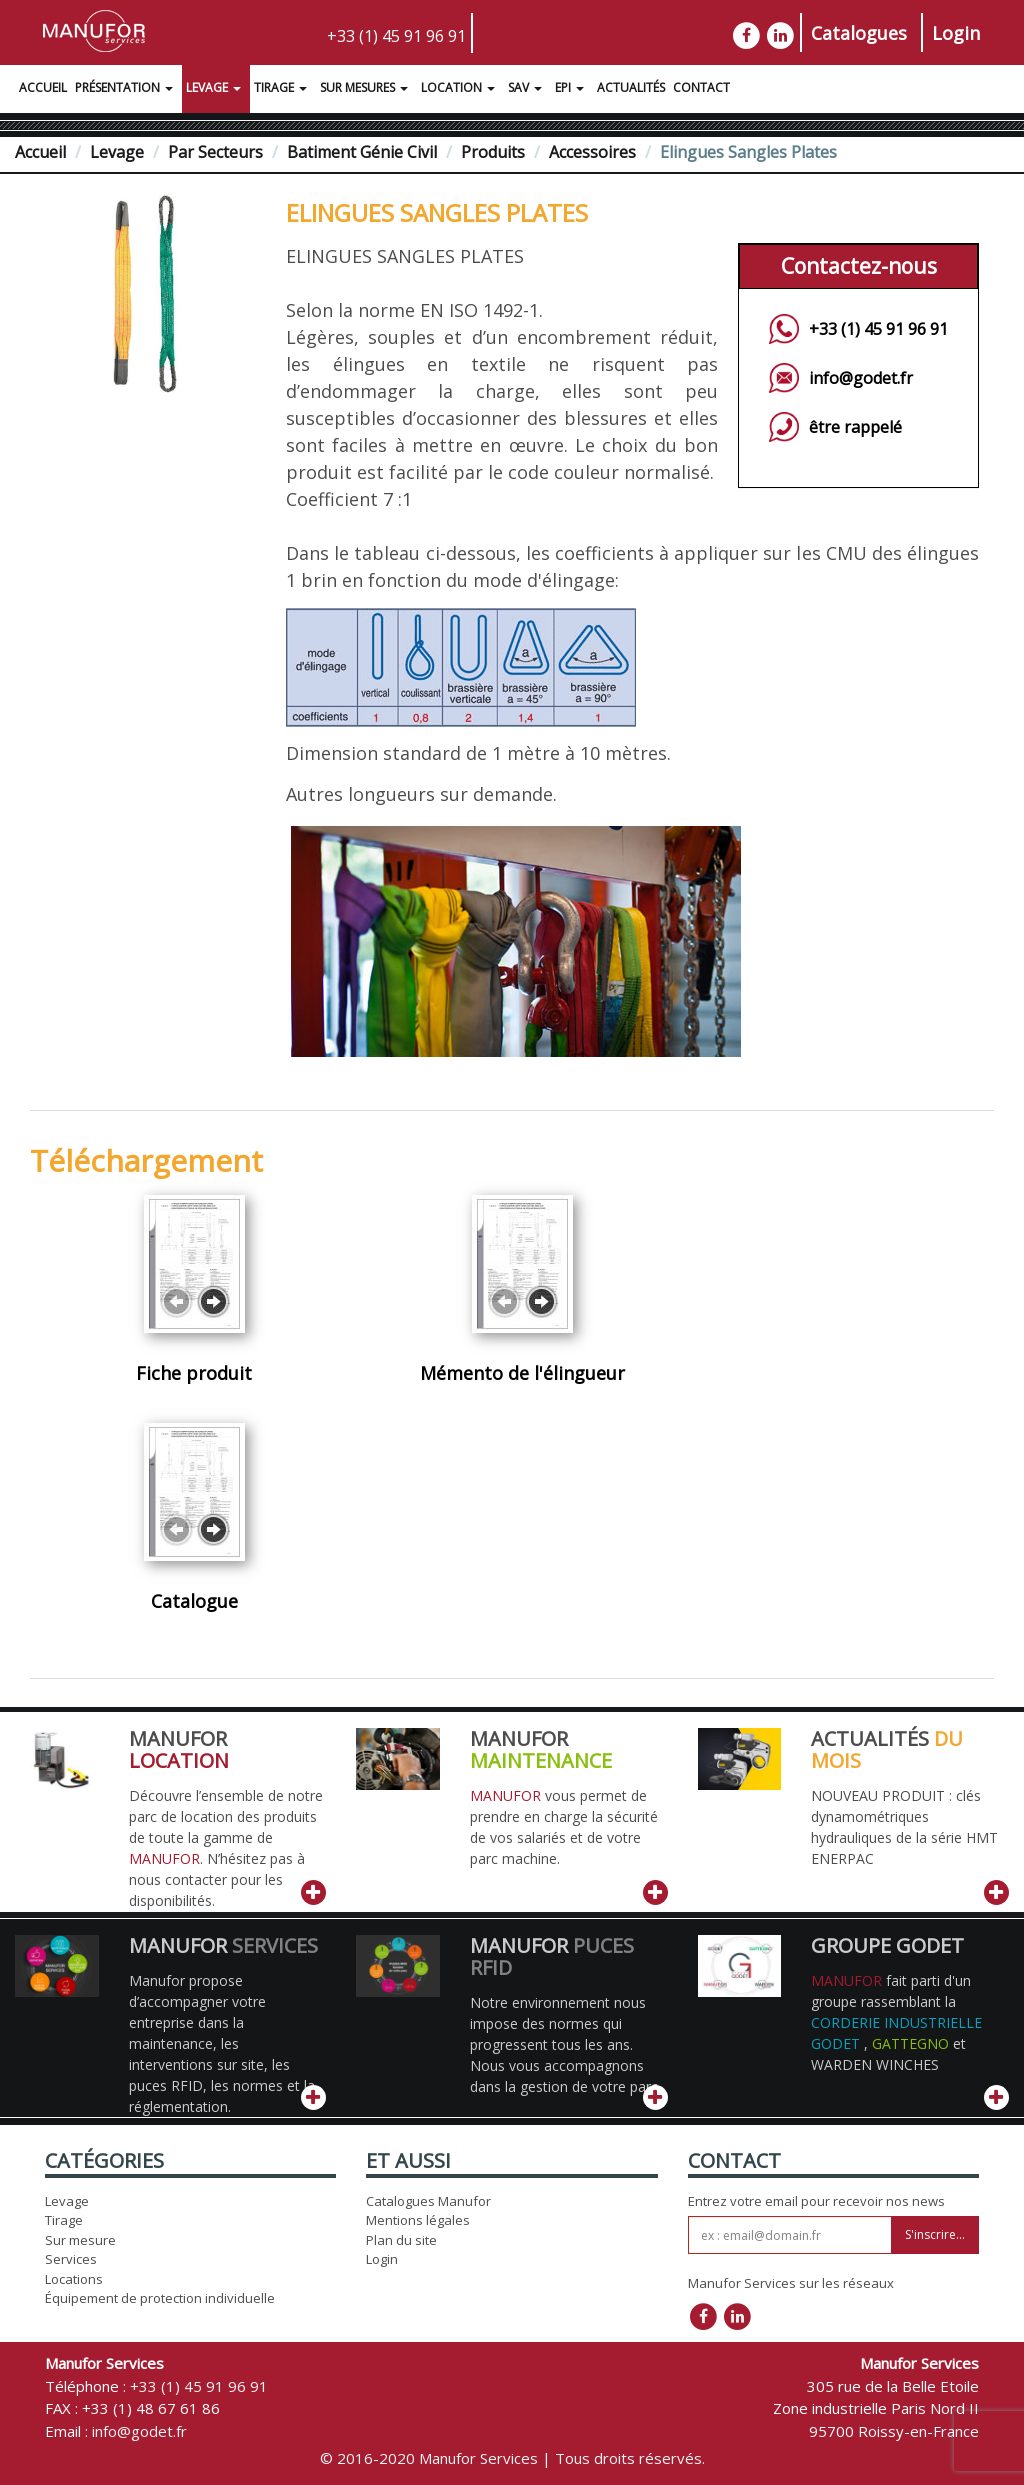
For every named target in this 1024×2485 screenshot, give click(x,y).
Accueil (43, 87)
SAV (527, 90)
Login (956, 33)
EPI (572, 90)
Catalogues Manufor (428, 2201)
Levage (216, 90)
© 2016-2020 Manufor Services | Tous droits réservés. (512, 2458)
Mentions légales (418, 2220)
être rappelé (855, 427)
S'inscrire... (935, 2234)
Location (460, 90)
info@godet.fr (861, 378)
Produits (493, 152)
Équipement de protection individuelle (160, 2298)
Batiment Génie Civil (362, 152)
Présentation (126, 90)
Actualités (631, 87)
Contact (701, 87)
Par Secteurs (215, 152)
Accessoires (592, 152)
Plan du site (401, 2240)
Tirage (283, 90)
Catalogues (859, 33)
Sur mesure (80, 2240)
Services (71, 2259)
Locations (74, 2279)
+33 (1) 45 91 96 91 (396, 36)
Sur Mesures (366, 90)
